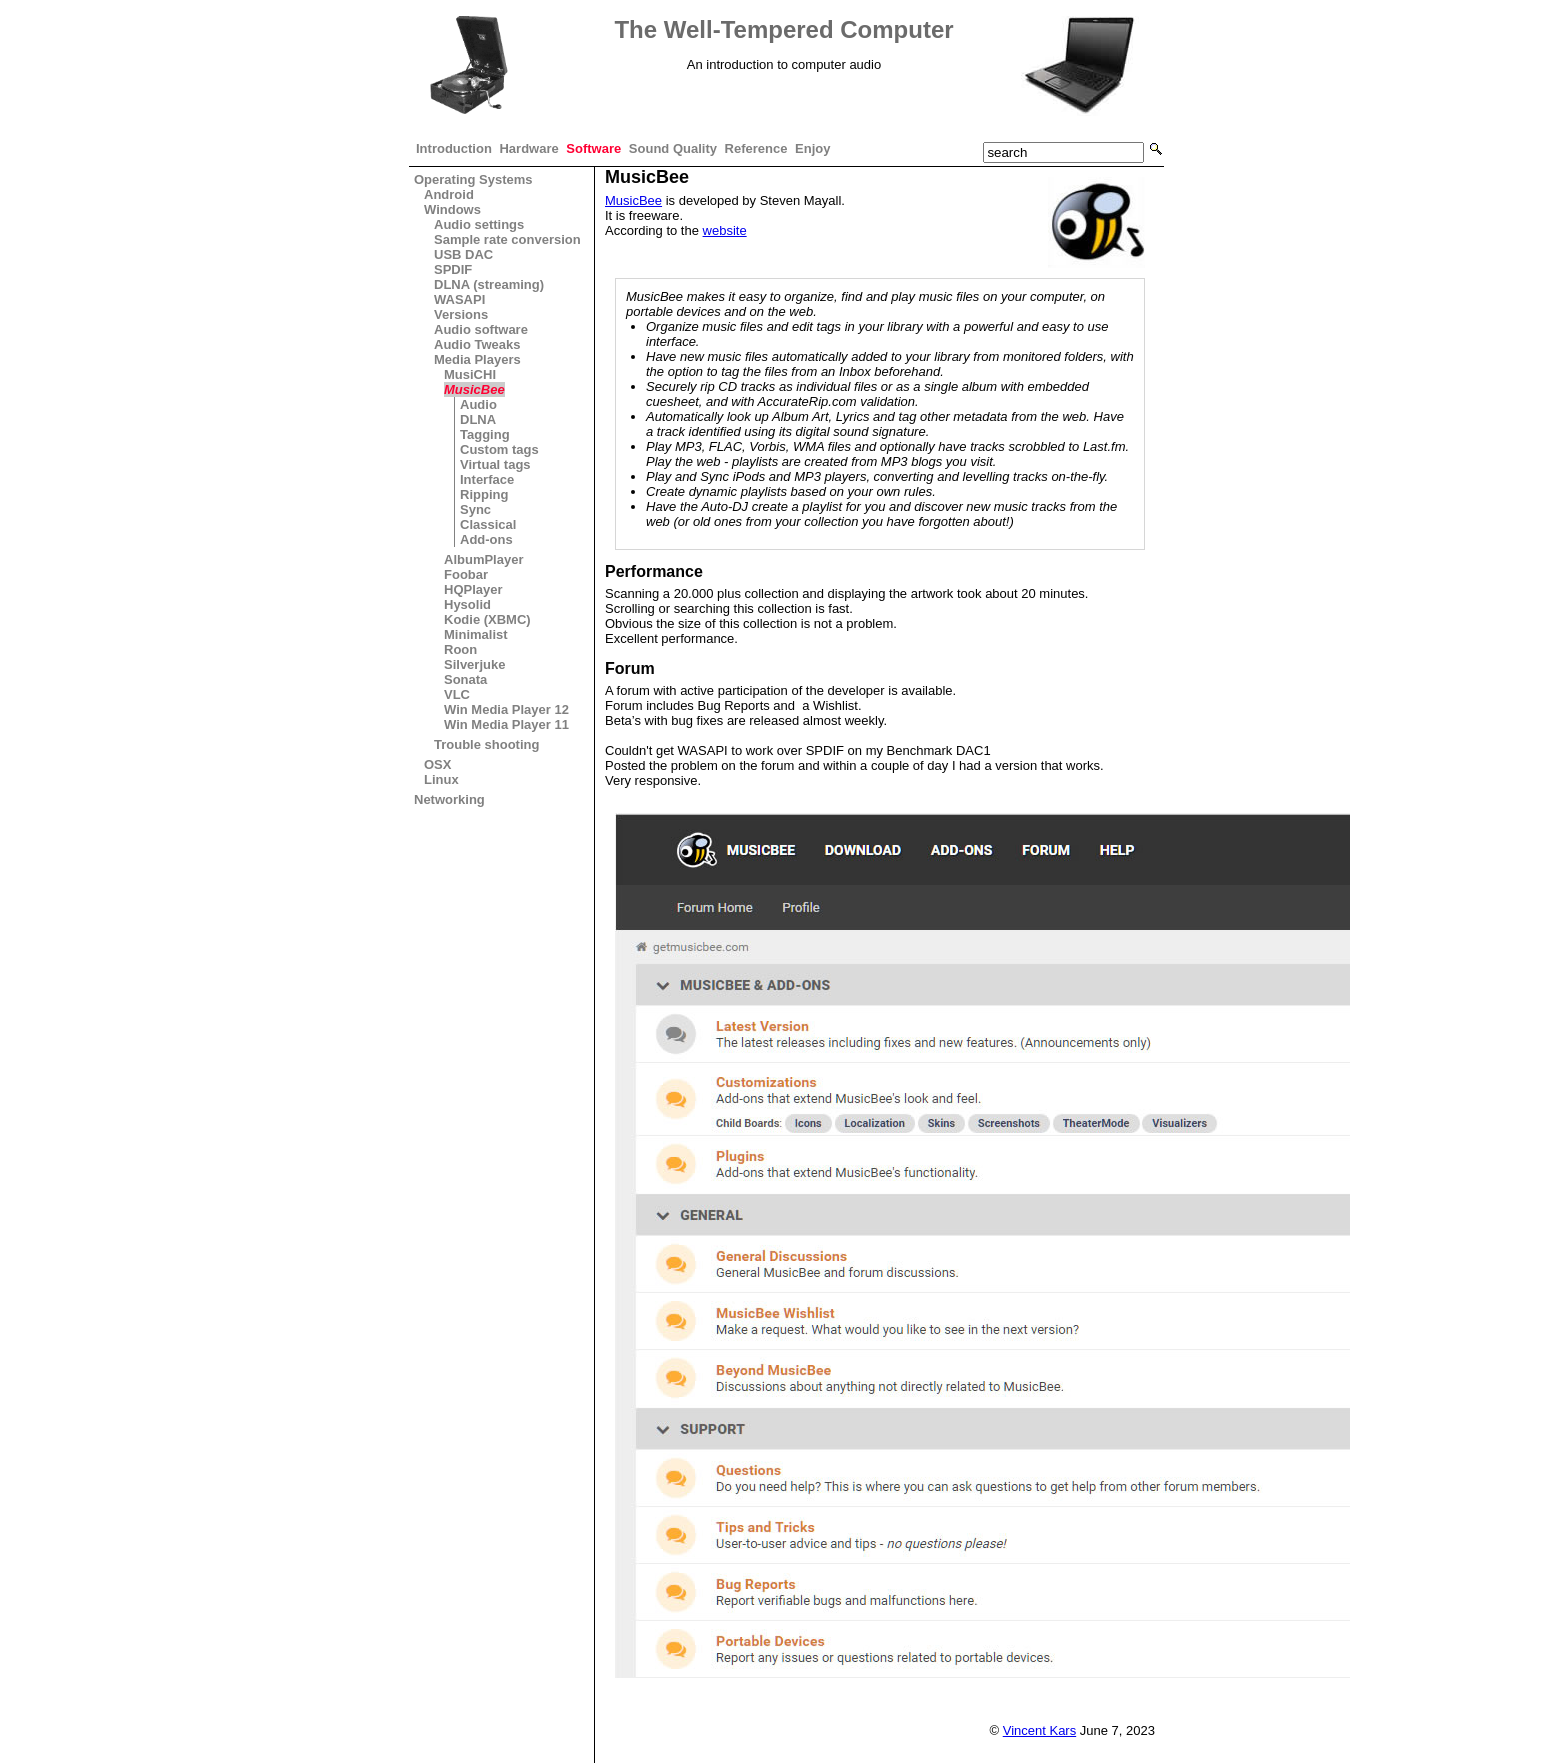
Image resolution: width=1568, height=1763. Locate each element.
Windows (452, 209)
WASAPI (459, 299)
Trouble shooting (486, 744)
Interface (487, 479)
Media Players (477, 359)
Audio (478, 404)
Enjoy (812, 148)
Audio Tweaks (477, 344)
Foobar (466, 574)
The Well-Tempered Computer (783, 29)
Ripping (484, 494)
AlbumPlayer (483, 559)
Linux (441, 779)
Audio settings (479, 224)
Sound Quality (673, 148)
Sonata (465, 679)
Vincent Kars (1039, 1730)
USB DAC (463, 254)
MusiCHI (470, 374)
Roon (460, 649)
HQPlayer (473, 589)
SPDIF (453, 269)
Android (449, 194)
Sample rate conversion (507, 239)
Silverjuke (474, 664)
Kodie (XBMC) (487, 619)
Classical (488, 524)
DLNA (478, 419)
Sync (475, 509)
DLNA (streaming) (489, 284)
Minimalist (476, 634)
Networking (449, 799)
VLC (457, 694)
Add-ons (486, 539)
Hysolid (467, 604)
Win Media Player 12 (506, 709)
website (725, 230)
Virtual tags (495, 464)
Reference (756, 148)
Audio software (481, 329)
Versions (461, 314)
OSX (437, 764)
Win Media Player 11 (506, 724)
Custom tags (499, 449)
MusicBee (474, 389)
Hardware (528, 148)
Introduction (454, 148)
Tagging (485, 434)
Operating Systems (473, 179)
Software (593, 148)
